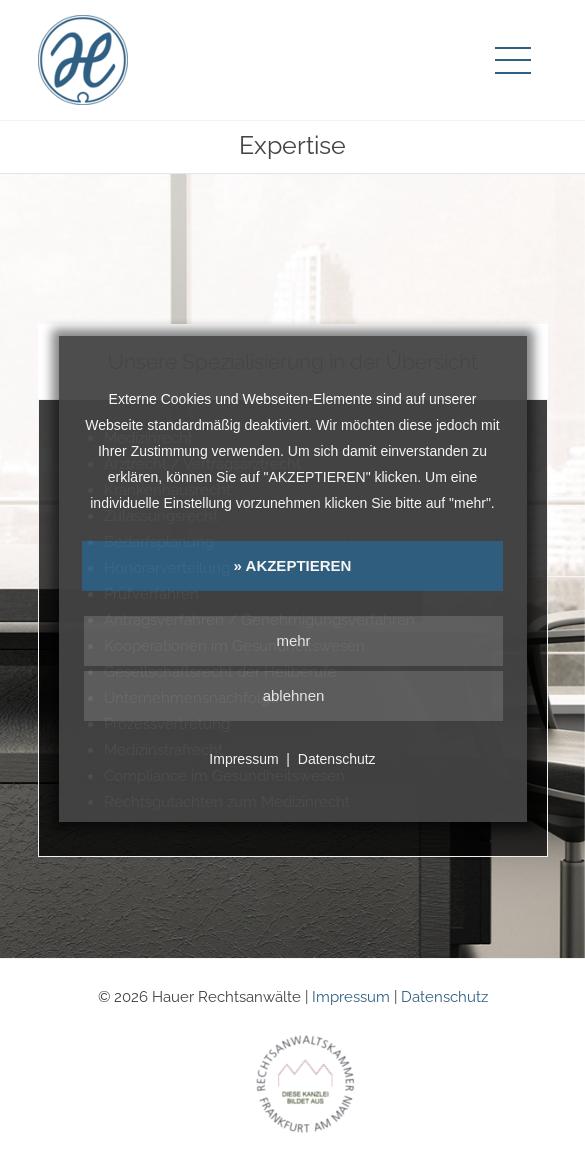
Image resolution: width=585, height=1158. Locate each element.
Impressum (351, 997)
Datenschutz (444, 997)
